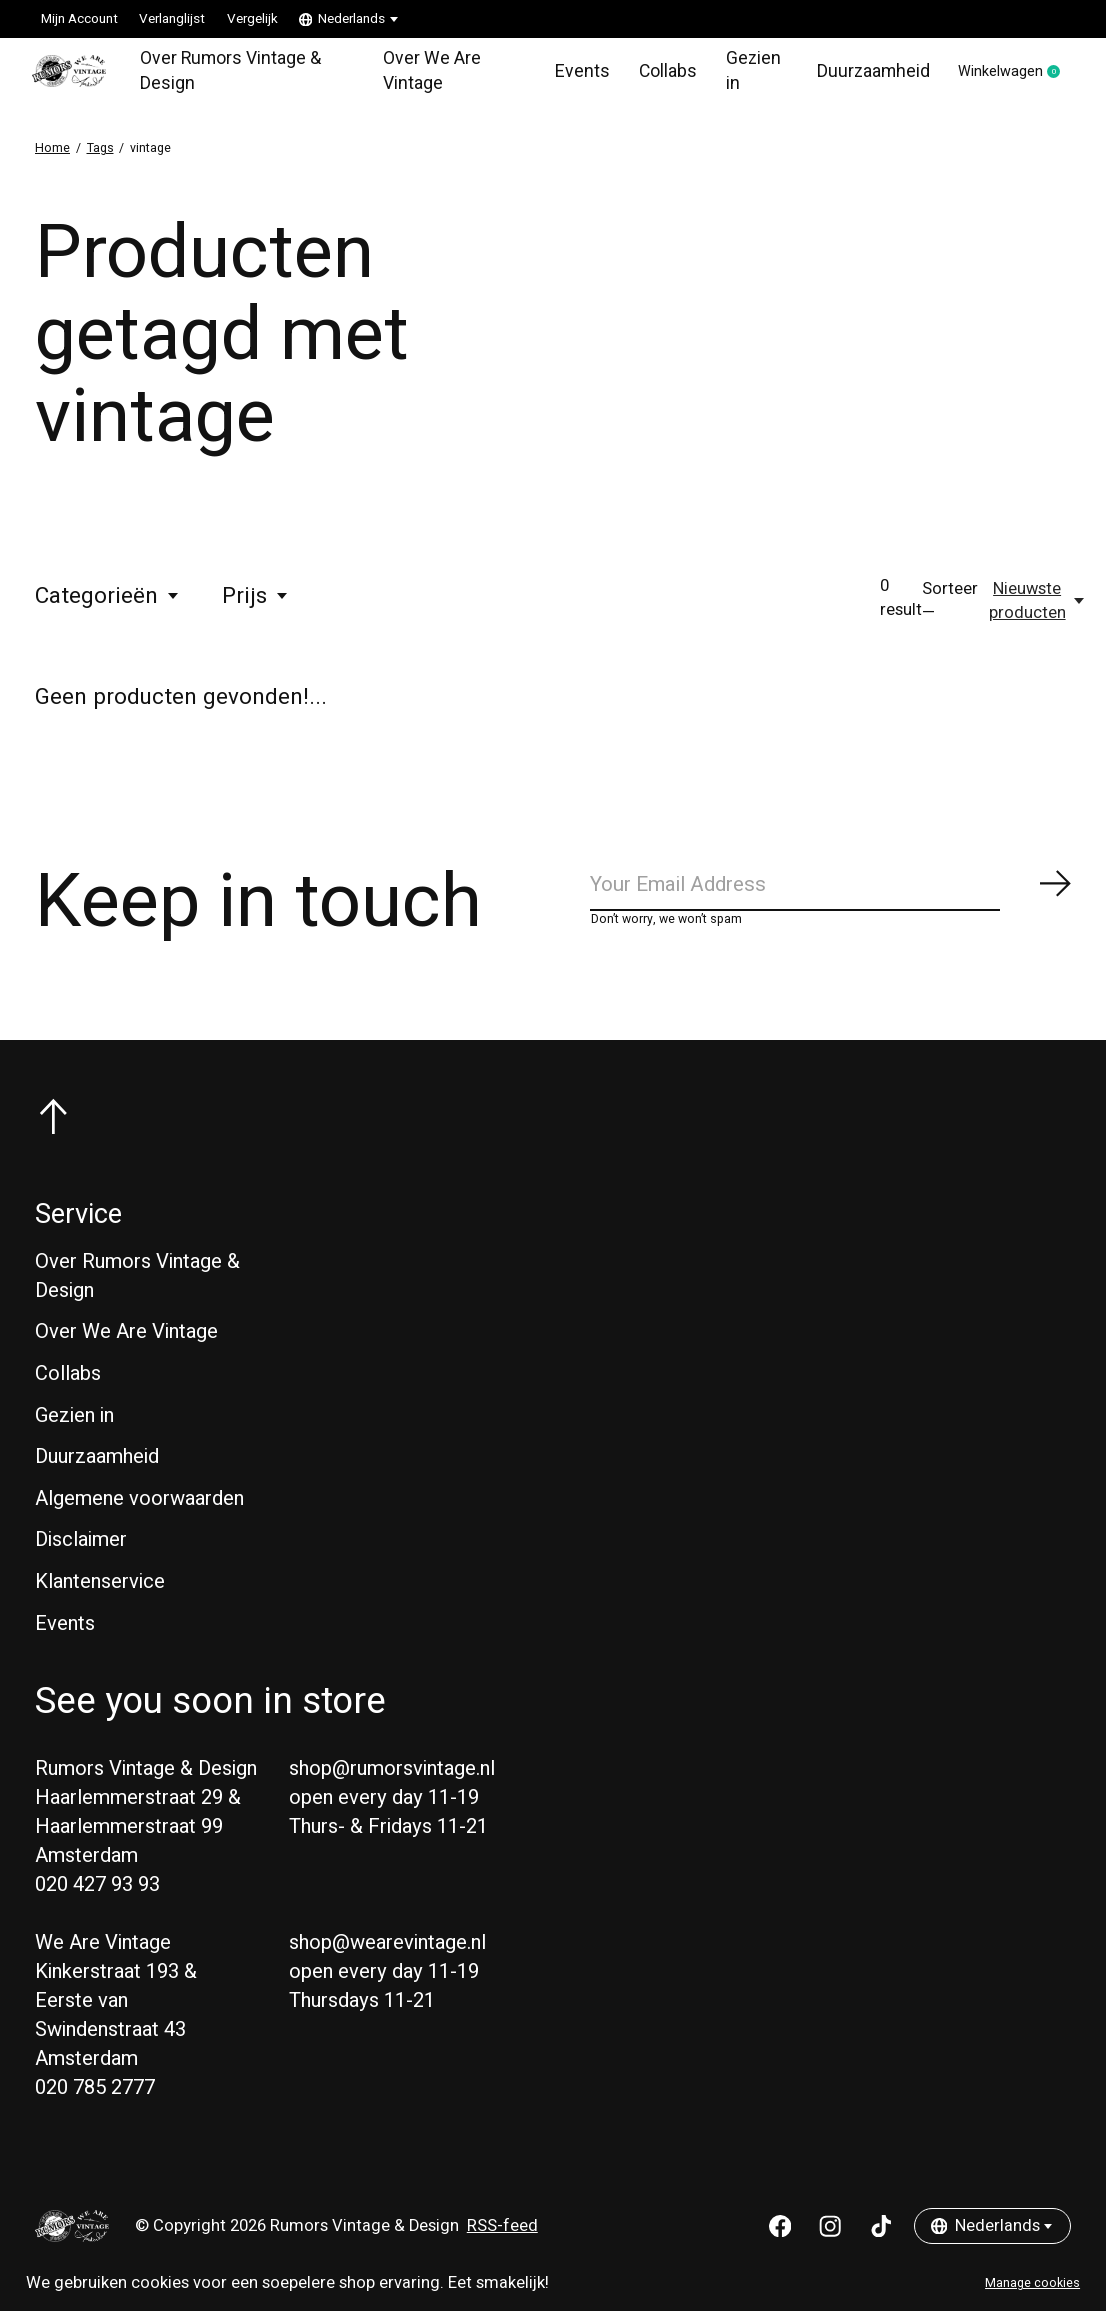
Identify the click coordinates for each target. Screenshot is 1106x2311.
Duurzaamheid (853, 74)
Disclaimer (81, 1550)
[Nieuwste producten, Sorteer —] (1038, 607)
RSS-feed (502, 2236)
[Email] (831, 893)
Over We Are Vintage (423, 74)
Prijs (256, 602)
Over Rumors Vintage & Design (232, 74)
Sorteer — (950, 607)
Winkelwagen (1004, 75)
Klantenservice (100, 1591)
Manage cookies (1032, 2283)
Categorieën (108, 602)
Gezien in (735, 74)
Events (567, 74)
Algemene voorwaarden (139, 1508)
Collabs (651, 74)
